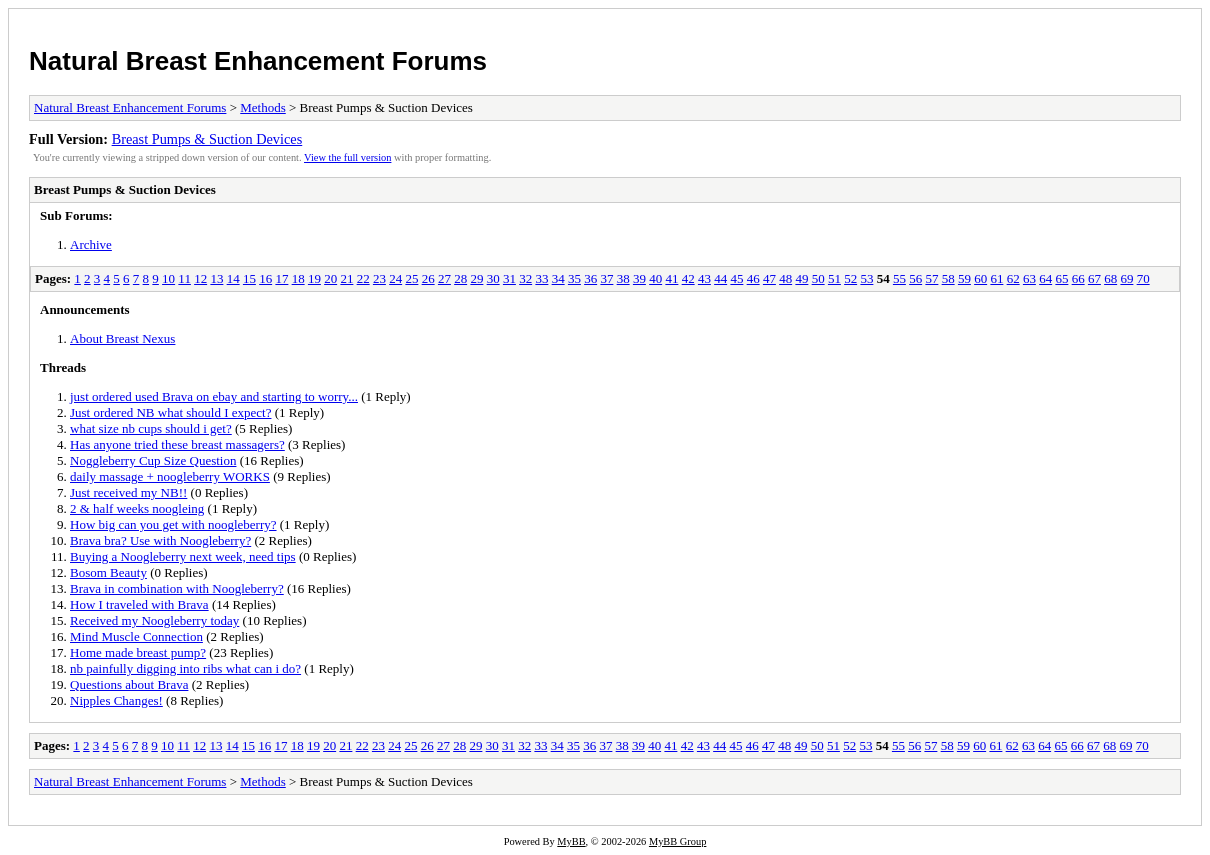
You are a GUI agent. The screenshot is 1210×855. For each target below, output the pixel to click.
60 (980, 278)
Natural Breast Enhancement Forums (258, 61)
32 (525, 278)
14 (233, 278)
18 (298, 278)
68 (1110, 278)
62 (1013, 278)
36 (590, 278)
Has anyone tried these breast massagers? (177, 444)
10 (168, 278)
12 (200, 278)
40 (655, 278)
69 (1126, 278)
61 (996, 278)
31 (509, 278)
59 (964, 278)
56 (915, 278)
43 (704, 278)
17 (281, 278)
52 (850, 278)
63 (1029, 278)
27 (444, 278)
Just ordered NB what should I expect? (170, 412)
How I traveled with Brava (139, 604)
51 (834, 278)
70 (1143, 278)
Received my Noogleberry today (154, 620)
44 (720, 278)
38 (623, 278)
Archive (91, 244)
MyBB (571, 841)
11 (184, 278)
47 (769, 278)
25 (411, 278)
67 (1094, 278)
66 (1078, 278)
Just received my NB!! (128, 492)
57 (931, 278)
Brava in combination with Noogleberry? (177, 588)
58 (948, 278)
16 (265, 278)
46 (753, 278)
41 (671, 278)
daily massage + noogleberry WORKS (170, 476)
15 (249, 278)
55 (899, 278)
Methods (263, 107)
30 (493, 278)
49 (801, 278)
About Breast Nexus (122, 338)
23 (379, 278)
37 (606, 278)
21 (346, 278)
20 (330, 278)
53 (866, 278)
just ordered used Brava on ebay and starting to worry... (214, 396)
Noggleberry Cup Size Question (153, 460)
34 (558, 278)
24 (395, 278)
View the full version (347, 157)
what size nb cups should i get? (151, 428)
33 (541, 278)
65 (1061, 278)
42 (688, 278)
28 (460, 278)
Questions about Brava (129, 684)
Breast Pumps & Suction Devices (207, 139)
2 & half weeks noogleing (137, 508)
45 (736, 278)
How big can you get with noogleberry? (173, 524)
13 (216, 278)
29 (476, 278)
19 (314, 278)
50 (818, 278)
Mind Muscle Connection (136, 636)
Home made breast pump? (138, 652)
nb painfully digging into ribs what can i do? (185, 668)
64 (1045, 278)
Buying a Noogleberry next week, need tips (183, 556)
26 (428, 278)
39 (639, 278)
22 (363, 278)
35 (574, 278)
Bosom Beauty (108, 572)
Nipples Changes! (116, 700)
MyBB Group (677, 841)
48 (785, 278)
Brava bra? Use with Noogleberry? (160, 540)
